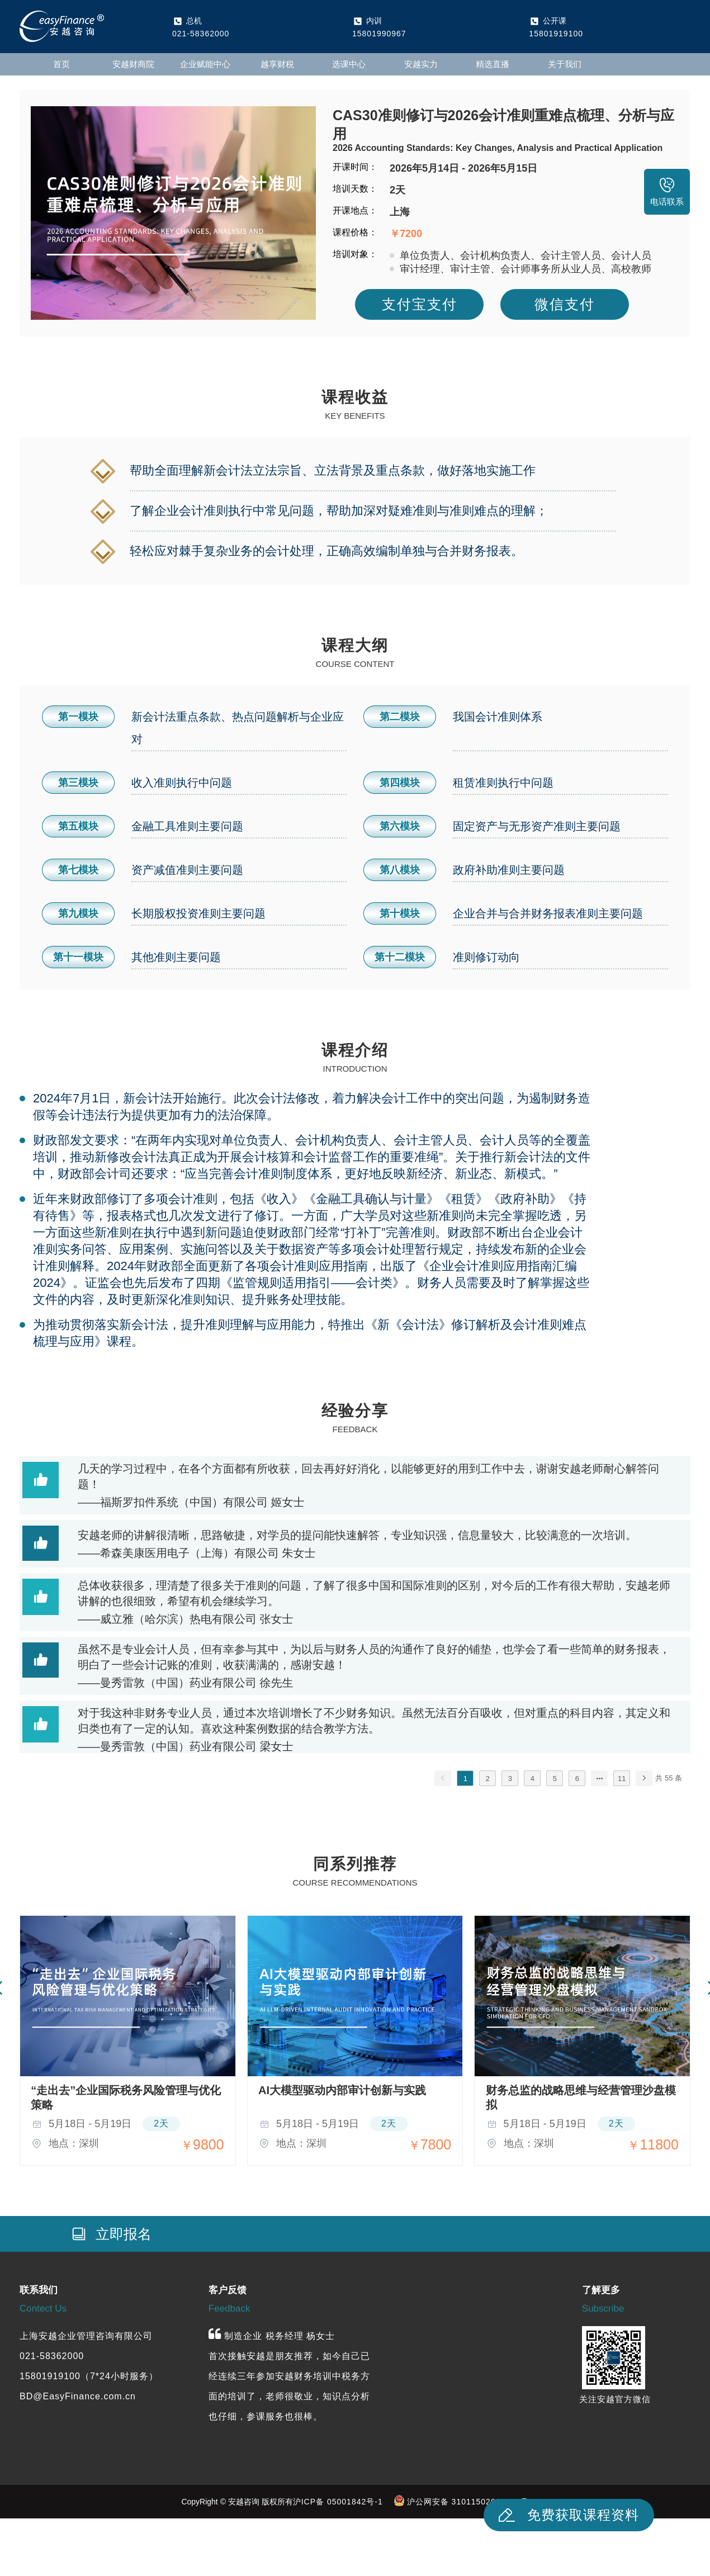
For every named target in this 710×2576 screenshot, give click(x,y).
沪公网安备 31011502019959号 (468, 2501)
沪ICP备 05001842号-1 (338, 2501)
